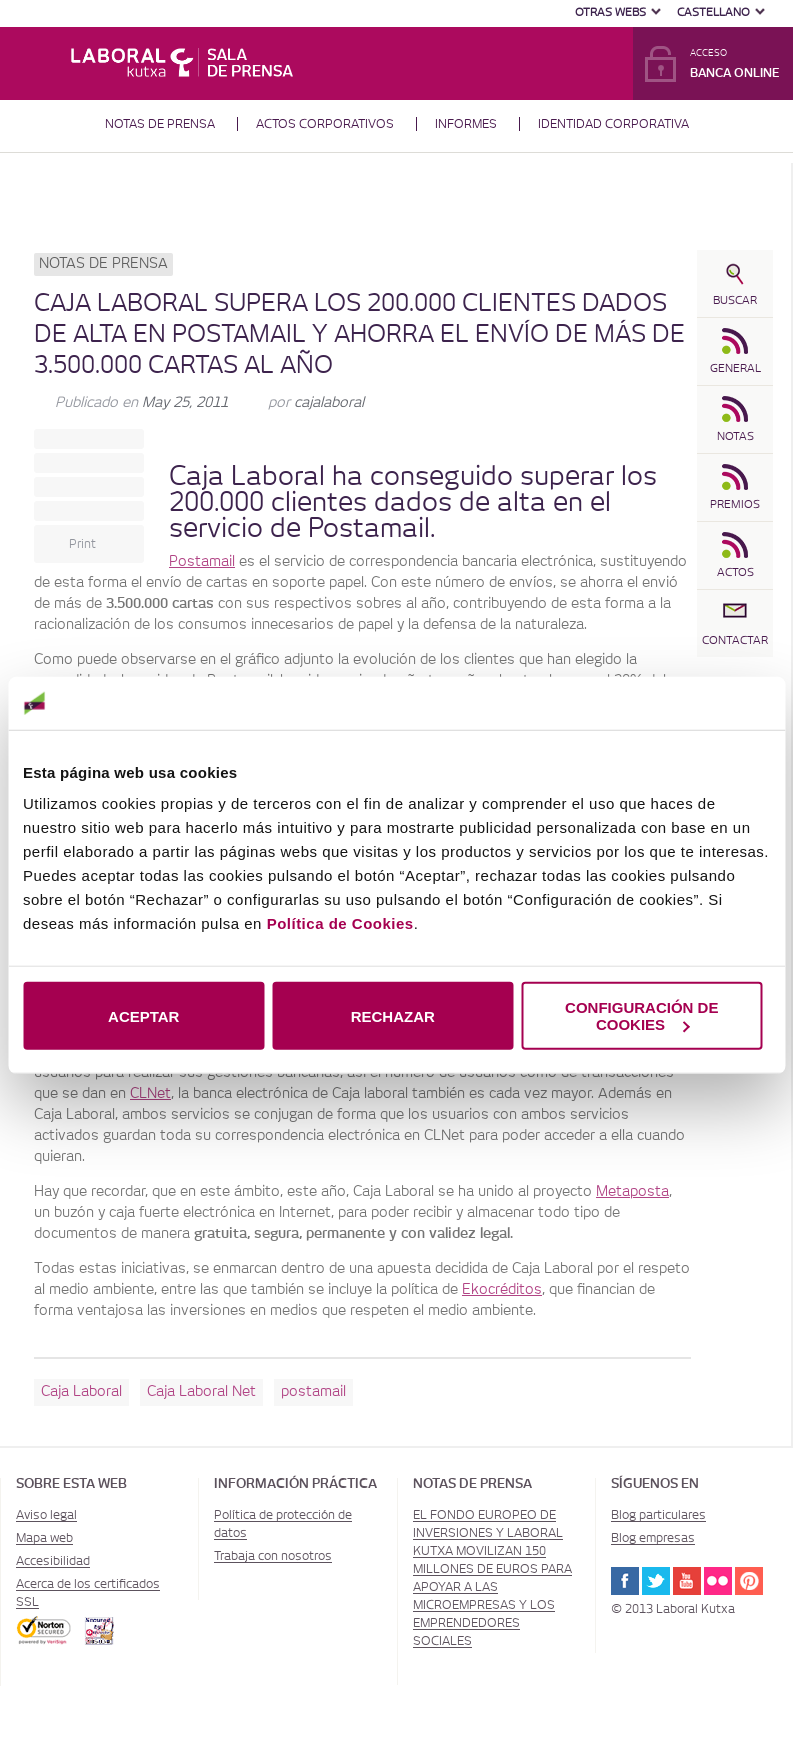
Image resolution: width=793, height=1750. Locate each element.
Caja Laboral (247, 477)
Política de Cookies (340, 923)
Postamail (202, 562)
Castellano (713, 12)
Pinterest (749, 1581)
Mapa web (44, 1538)
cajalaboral (329, 403)
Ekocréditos (502, 1290)
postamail (313, 1392)
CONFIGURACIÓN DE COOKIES (641, 1016)
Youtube (687, 1581)
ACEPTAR (143, 1015)
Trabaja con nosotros (273, 1556)
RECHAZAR (393, 1015)
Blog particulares (658, 1515)
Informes (466, 124)
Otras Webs (610, 12)
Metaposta (632, 1192)
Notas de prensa (160, 124)
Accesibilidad (53, 1561)
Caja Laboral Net (201, 1392)
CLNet (150, 1094)
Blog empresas (653, 1538)
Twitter (656, 1581)
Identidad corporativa (613, 124)
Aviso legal (46, 1515)
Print (82, 544)
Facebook (625, 1581)
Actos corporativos (325, 124)
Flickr (718, 1581)
